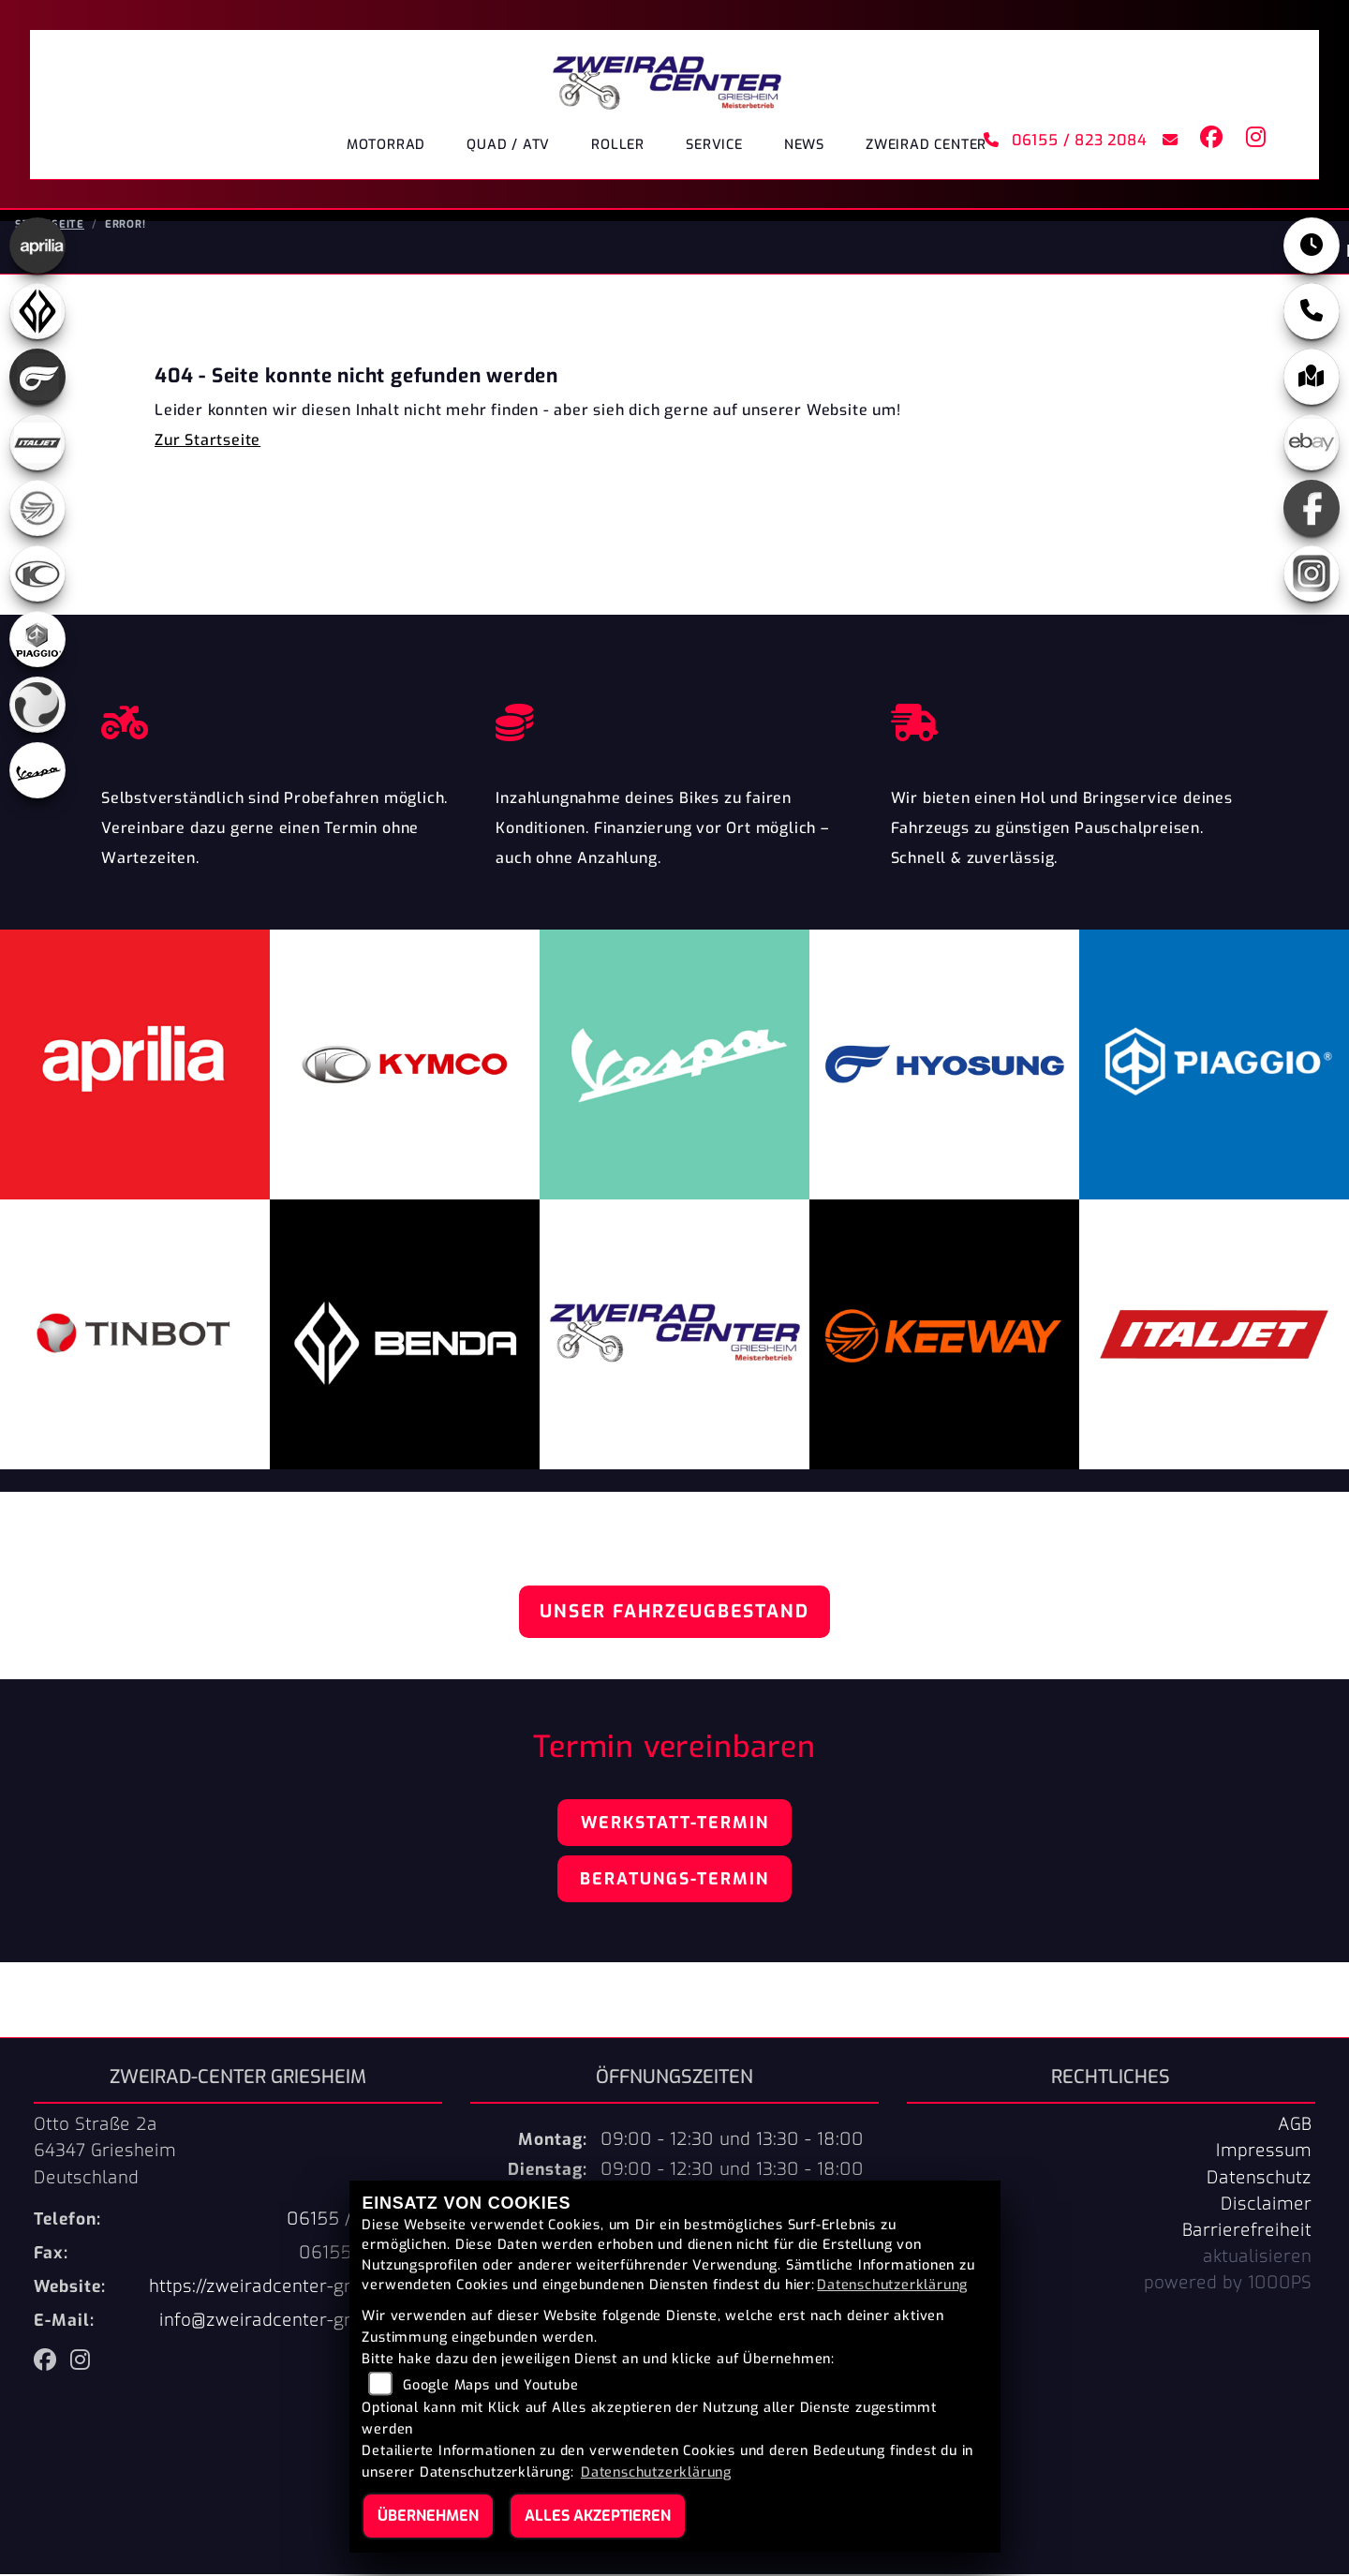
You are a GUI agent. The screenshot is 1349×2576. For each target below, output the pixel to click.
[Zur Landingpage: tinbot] (37, 706)
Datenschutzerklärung (892, 2285)
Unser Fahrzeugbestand (674, 1613)
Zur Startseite (207, 442)
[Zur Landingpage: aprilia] (37, 247)
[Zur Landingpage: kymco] (37, 575)
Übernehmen (428, 2515)
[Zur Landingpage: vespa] (37, 772)
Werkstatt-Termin (675, 1824)
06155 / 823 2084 (1065, 140)
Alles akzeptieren (598, 2515)
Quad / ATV (508, 145)
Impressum (1264, 2152)
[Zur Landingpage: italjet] (37, 444)
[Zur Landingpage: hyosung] (37, 378)
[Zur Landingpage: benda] (37, 313)
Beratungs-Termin (674, 1880)
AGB (1295, 2126)
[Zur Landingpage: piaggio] (37, 641)
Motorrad (386, 145)
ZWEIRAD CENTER (926, 145)
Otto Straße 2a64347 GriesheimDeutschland (105, 2152)
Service (714, 145)
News (804, 145)
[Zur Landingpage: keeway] (37, 510)
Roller (618, 145)
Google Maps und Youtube (490, 2385)
